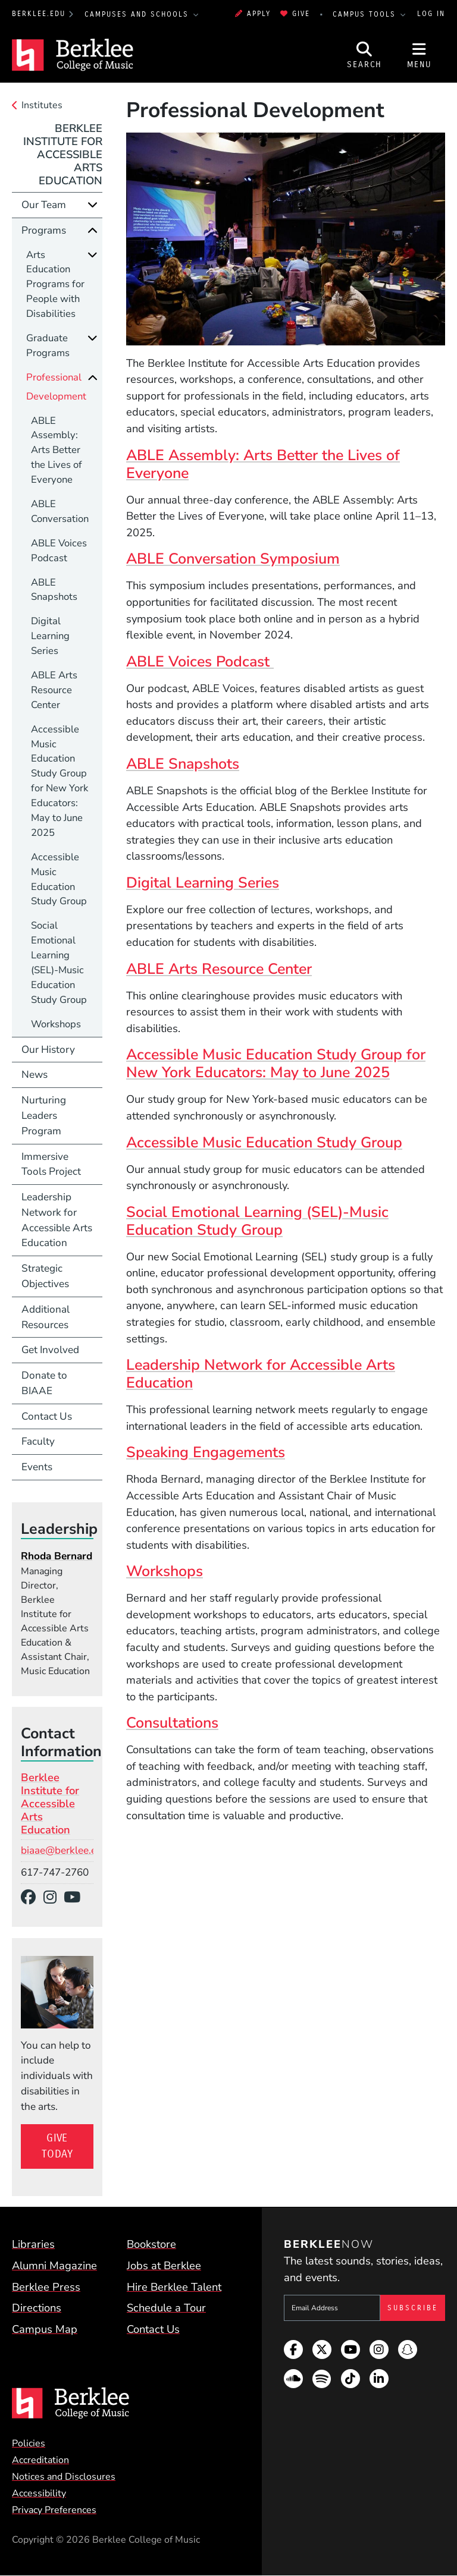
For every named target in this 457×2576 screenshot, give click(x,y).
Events (36, 1467)
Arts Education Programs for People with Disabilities (55, 284)
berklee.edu (38, 14)
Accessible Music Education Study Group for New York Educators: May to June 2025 (275, 1064)
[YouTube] (76, 1898)
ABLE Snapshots (182, 764)
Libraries (33, 2244)
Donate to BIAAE (44, 1383)
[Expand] (92, 205)
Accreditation (40, 2460)
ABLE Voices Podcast (200, 662)
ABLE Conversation (60, 511)
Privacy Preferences (54, 2510)
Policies (28, 2443)
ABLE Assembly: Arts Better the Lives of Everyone (263, 464)
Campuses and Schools (138, 14)
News (34, 1074)
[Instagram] (53, 1898)
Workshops (164, 1571)
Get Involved (50, 1350)
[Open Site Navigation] (419, 55)
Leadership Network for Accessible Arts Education (260, 1374)
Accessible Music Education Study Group (264, 1143)
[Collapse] (92, 230)
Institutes (41, 105)
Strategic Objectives (45, 1276)
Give (295, 14)
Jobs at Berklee (164, 2265)
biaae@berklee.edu (64, 1850)
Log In (431, 14)
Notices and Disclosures (63, 2476)
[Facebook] (32, 1898)
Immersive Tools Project (51, 1164)
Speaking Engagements (205, 1452)
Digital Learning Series (202, 883)
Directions (36, 2307)
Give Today (57, 2146)
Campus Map (44, 2329)
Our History (48, 1049)
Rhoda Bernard (56, 1556)
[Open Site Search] (365, 55)
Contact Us (46, 1416)
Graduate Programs (48, 345)
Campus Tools (366, 14)
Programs (43, 230)
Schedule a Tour (166, 2307)
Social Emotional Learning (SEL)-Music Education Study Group (257, 1221)
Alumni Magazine (54, 2265)
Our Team (43, 205)
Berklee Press (46, 2286)
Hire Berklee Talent (174, 2286)
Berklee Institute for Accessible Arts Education (62, 154)
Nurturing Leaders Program (43, 1115)
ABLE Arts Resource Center (219, 969)
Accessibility (39, 2493)
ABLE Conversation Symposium (233, 559)
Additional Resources (45, 1317)
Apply (253, 14)
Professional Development (56, 386)
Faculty (38, 1441)
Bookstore (151, 2244)
